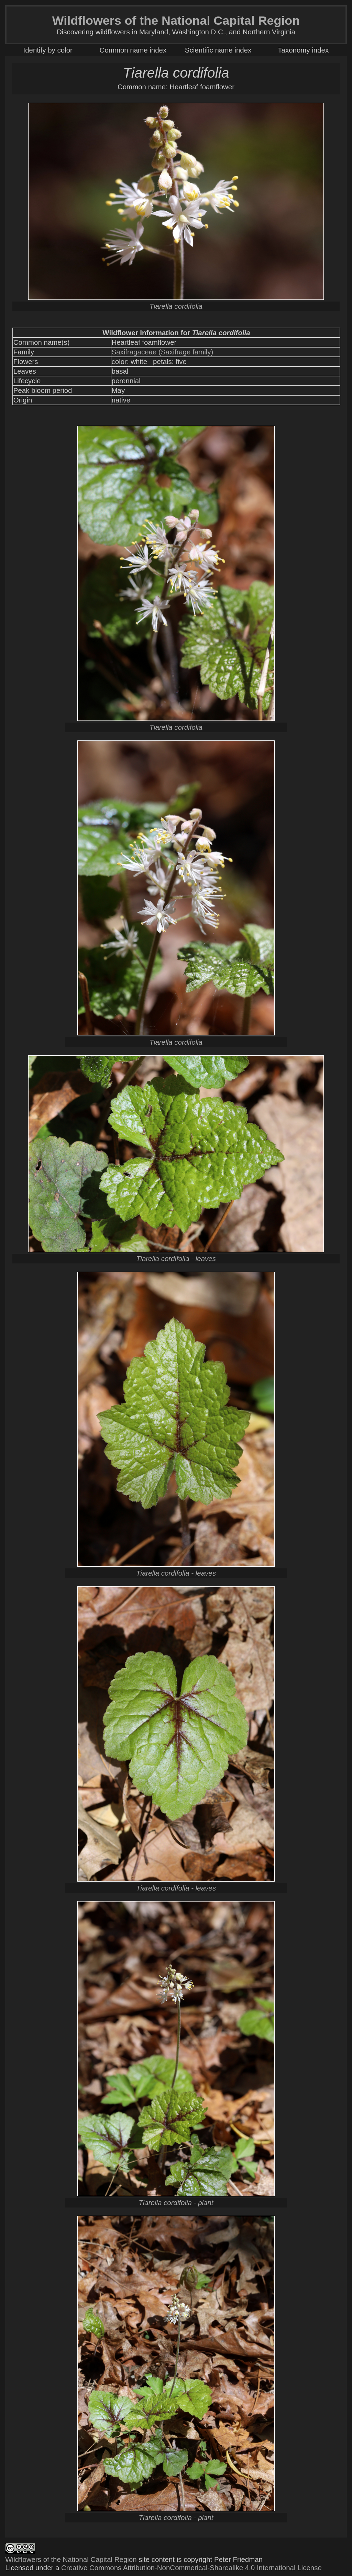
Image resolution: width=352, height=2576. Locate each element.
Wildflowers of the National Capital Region (70, 2559)
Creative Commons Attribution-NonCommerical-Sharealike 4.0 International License (191, 2568)
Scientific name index (218, 50)
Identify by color (48, 50)
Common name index (133, 50)
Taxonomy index (303, 50)
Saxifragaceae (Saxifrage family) (162, 352)
